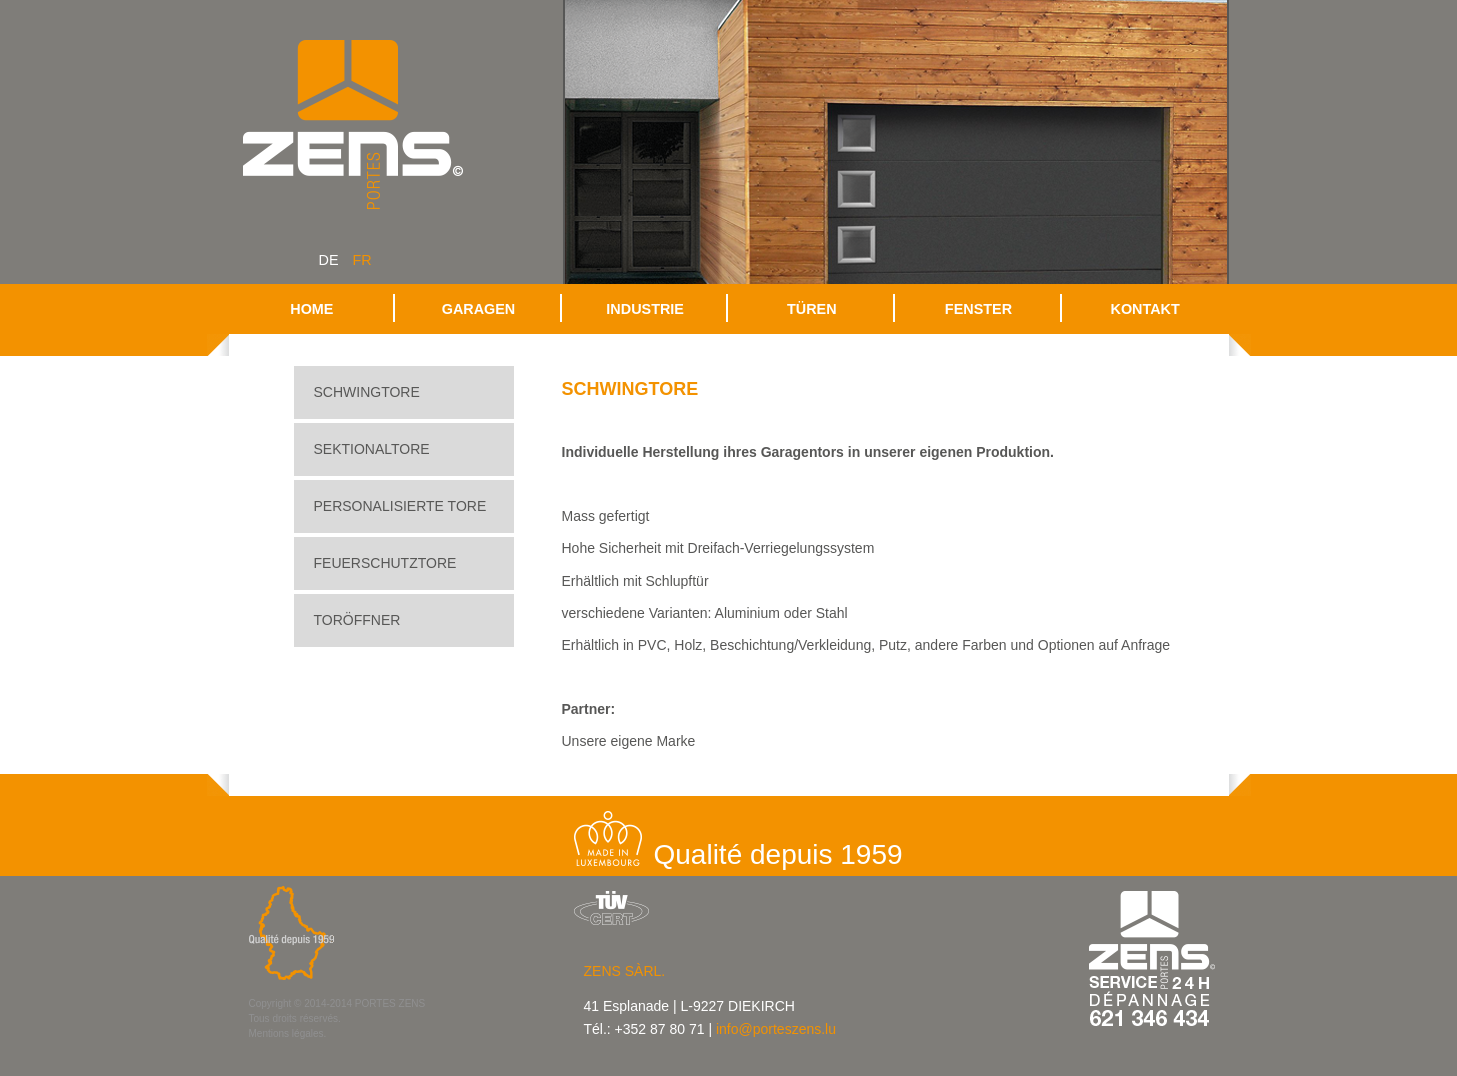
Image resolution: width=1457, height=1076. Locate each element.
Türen (812, 309)
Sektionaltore (372, 449)
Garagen (479, 309)
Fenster (978, 309)
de (329, 260)
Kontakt (1145, 309)
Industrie (645, 309)
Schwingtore (367, 392)
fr (362, 260)
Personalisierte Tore (400, 506)
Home (311, 309)
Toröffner (357, 620)
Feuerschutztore (385, 563)
